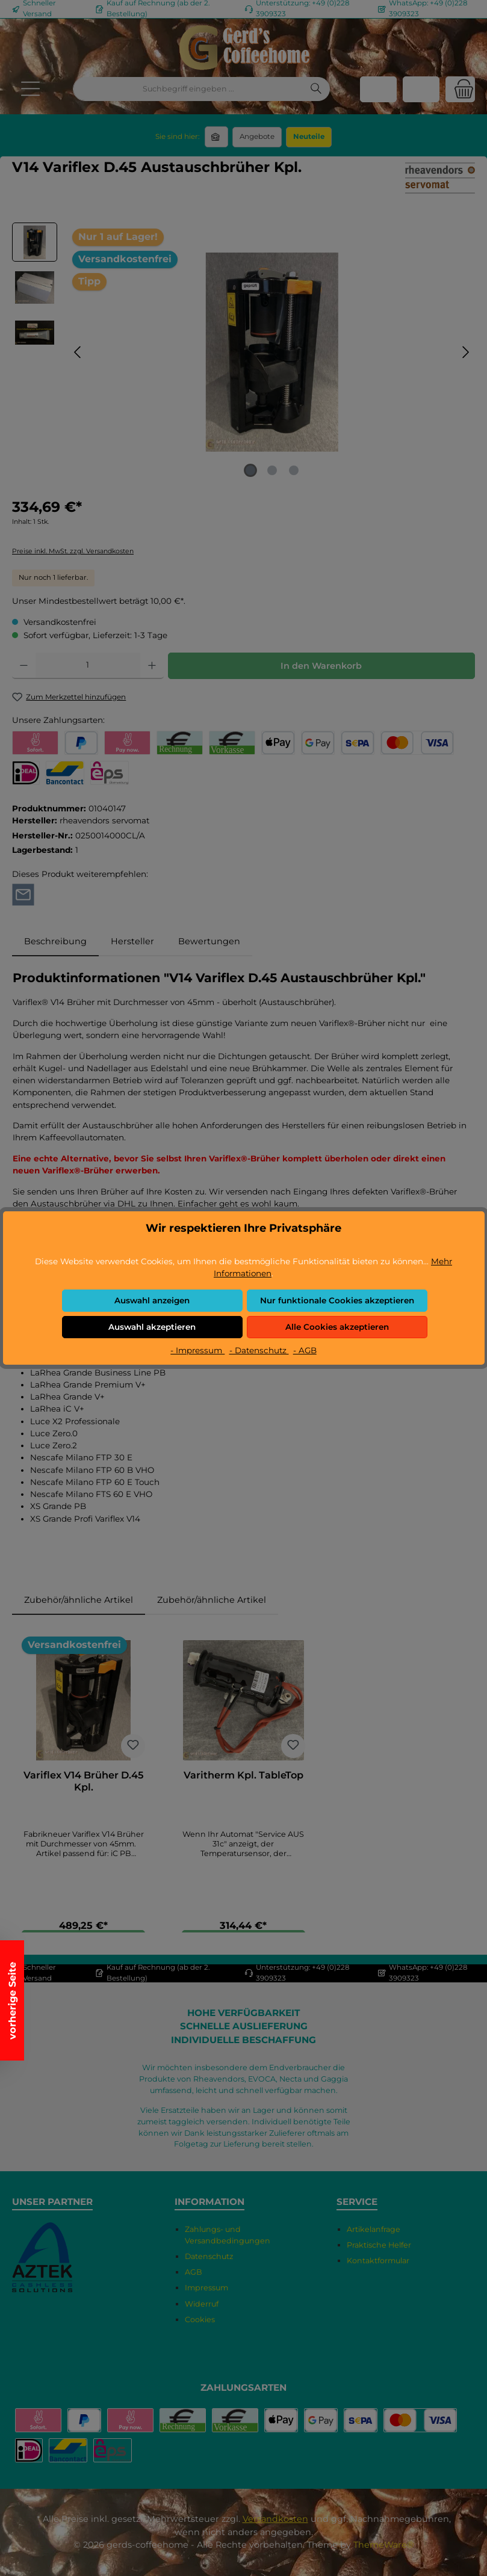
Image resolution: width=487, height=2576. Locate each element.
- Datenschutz (259, 1350)
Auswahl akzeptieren (152, 1327)
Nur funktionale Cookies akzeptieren (337, 1300)
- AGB (305, 1350)
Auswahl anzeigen (152, 1300)
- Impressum (197, 1350)
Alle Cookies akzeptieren (337, 1327)
